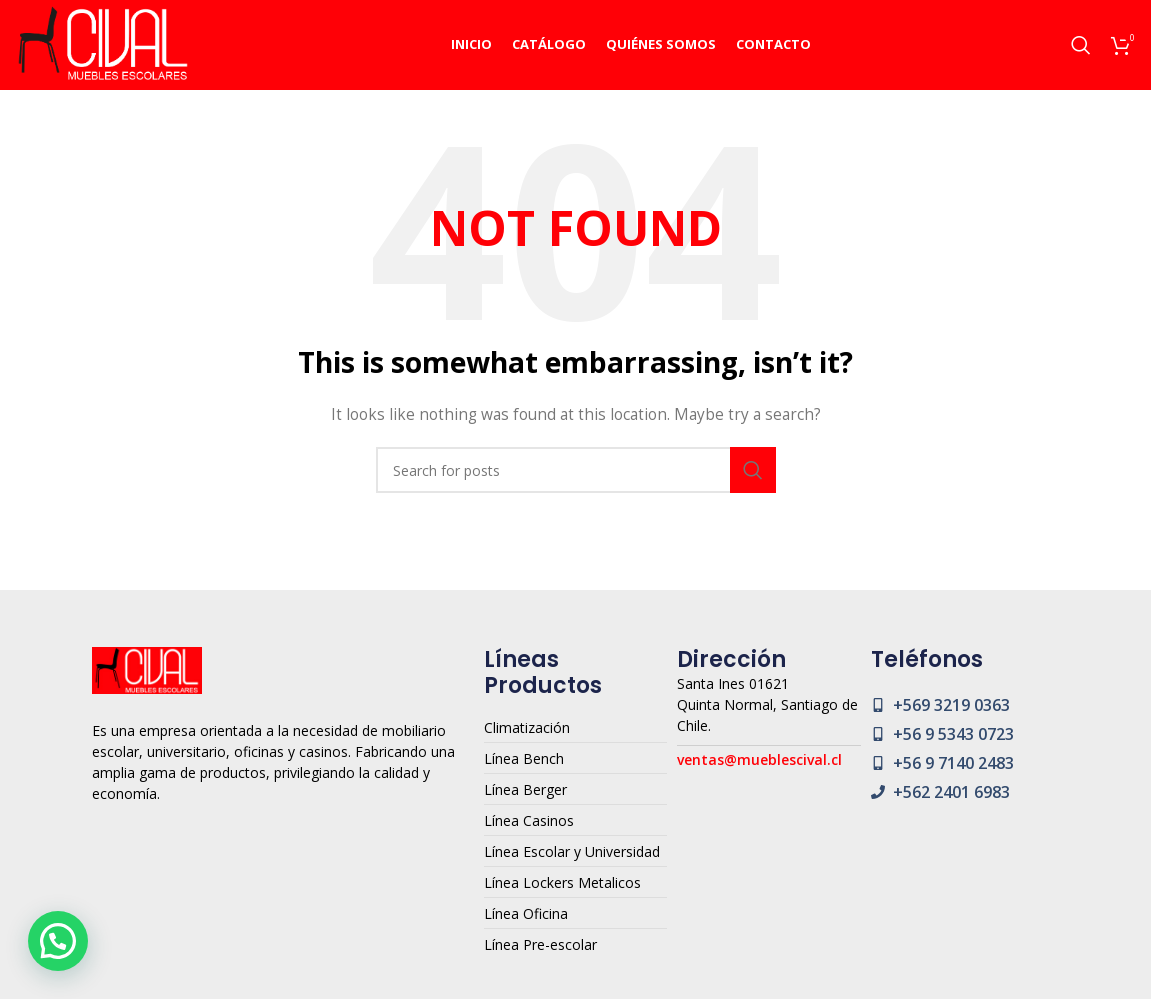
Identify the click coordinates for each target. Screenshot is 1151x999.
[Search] (1081, 45)
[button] (58, 941)
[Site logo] (103, 43)
